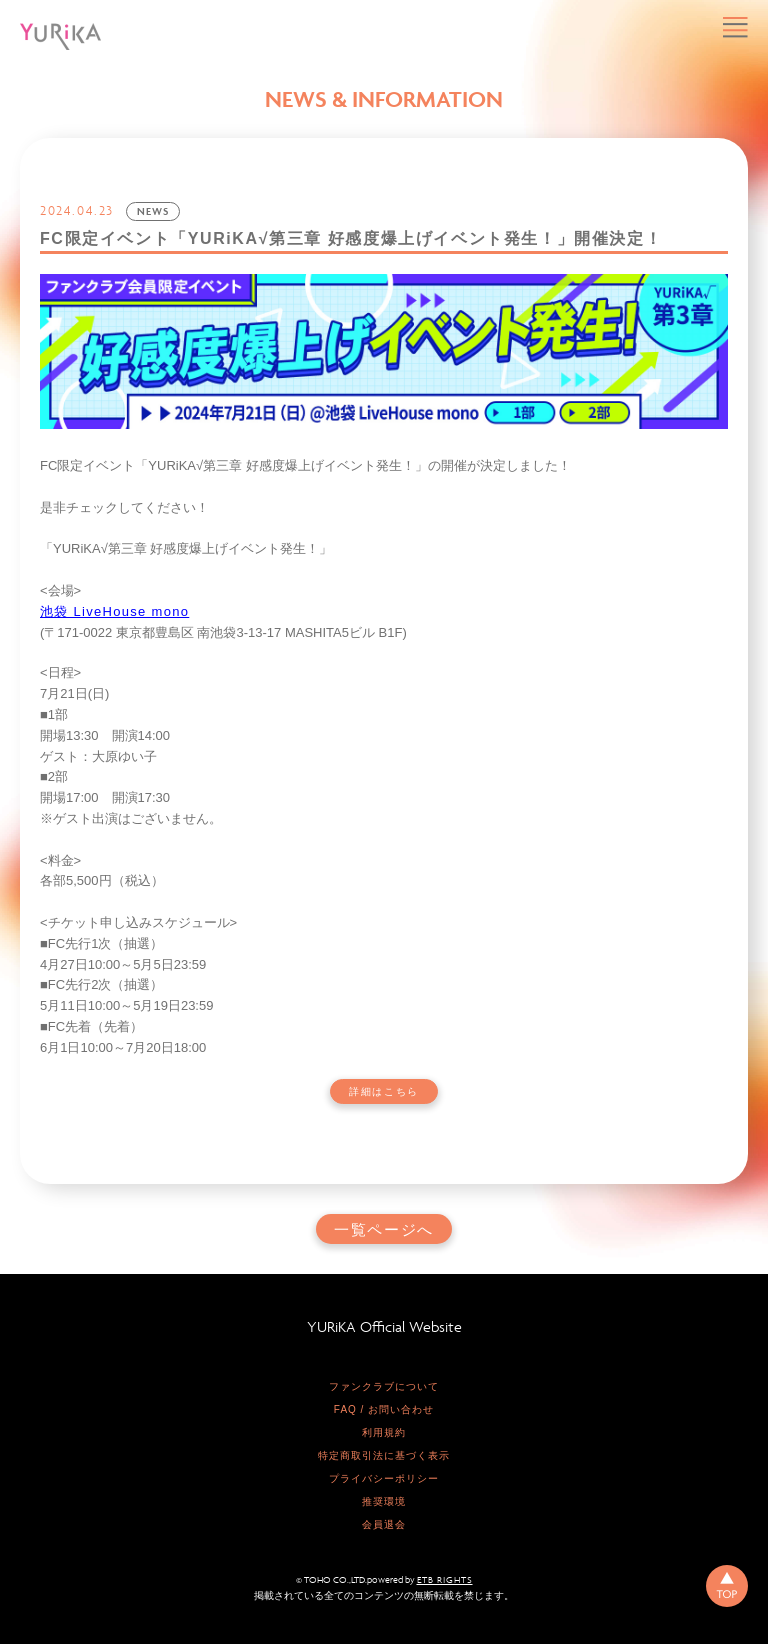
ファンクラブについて (384, 1386)
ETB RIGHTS (445, 1580)
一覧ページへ (384, 1229)
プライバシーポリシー (384, 1478)
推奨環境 (384, 1501)
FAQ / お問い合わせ (384, 1409)
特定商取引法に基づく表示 (384, 1455)
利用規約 (384, 1432)
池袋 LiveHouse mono (114, 611)
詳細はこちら (384, 1092)
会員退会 (384, 1524)
